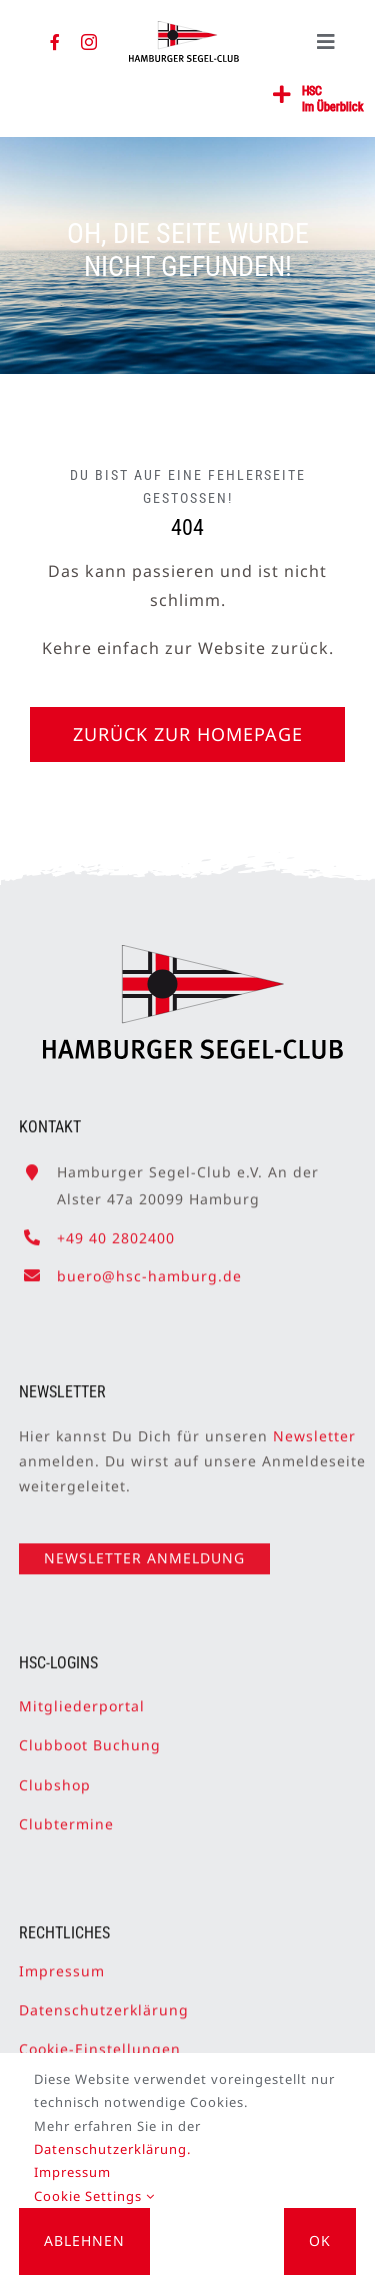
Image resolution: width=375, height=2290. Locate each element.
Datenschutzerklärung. (112, 2149)
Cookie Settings (94, 2196)
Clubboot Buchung (90, 1737)
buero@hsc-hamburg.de (149, 1267)
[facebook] (55, 42)
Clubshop (55, 1776)
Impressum (62, 1962)
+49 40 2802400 (116, 1229)
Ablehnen (84, 2240)
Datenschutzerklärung (104, 2002)
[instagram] (89, 42)
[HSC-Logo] (184, 29)
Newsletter (314, 1427)
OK (320, 2240)
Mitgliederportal (82, 1698)
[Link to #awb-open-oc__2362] (282, 95)
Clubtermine (66, 1815)
